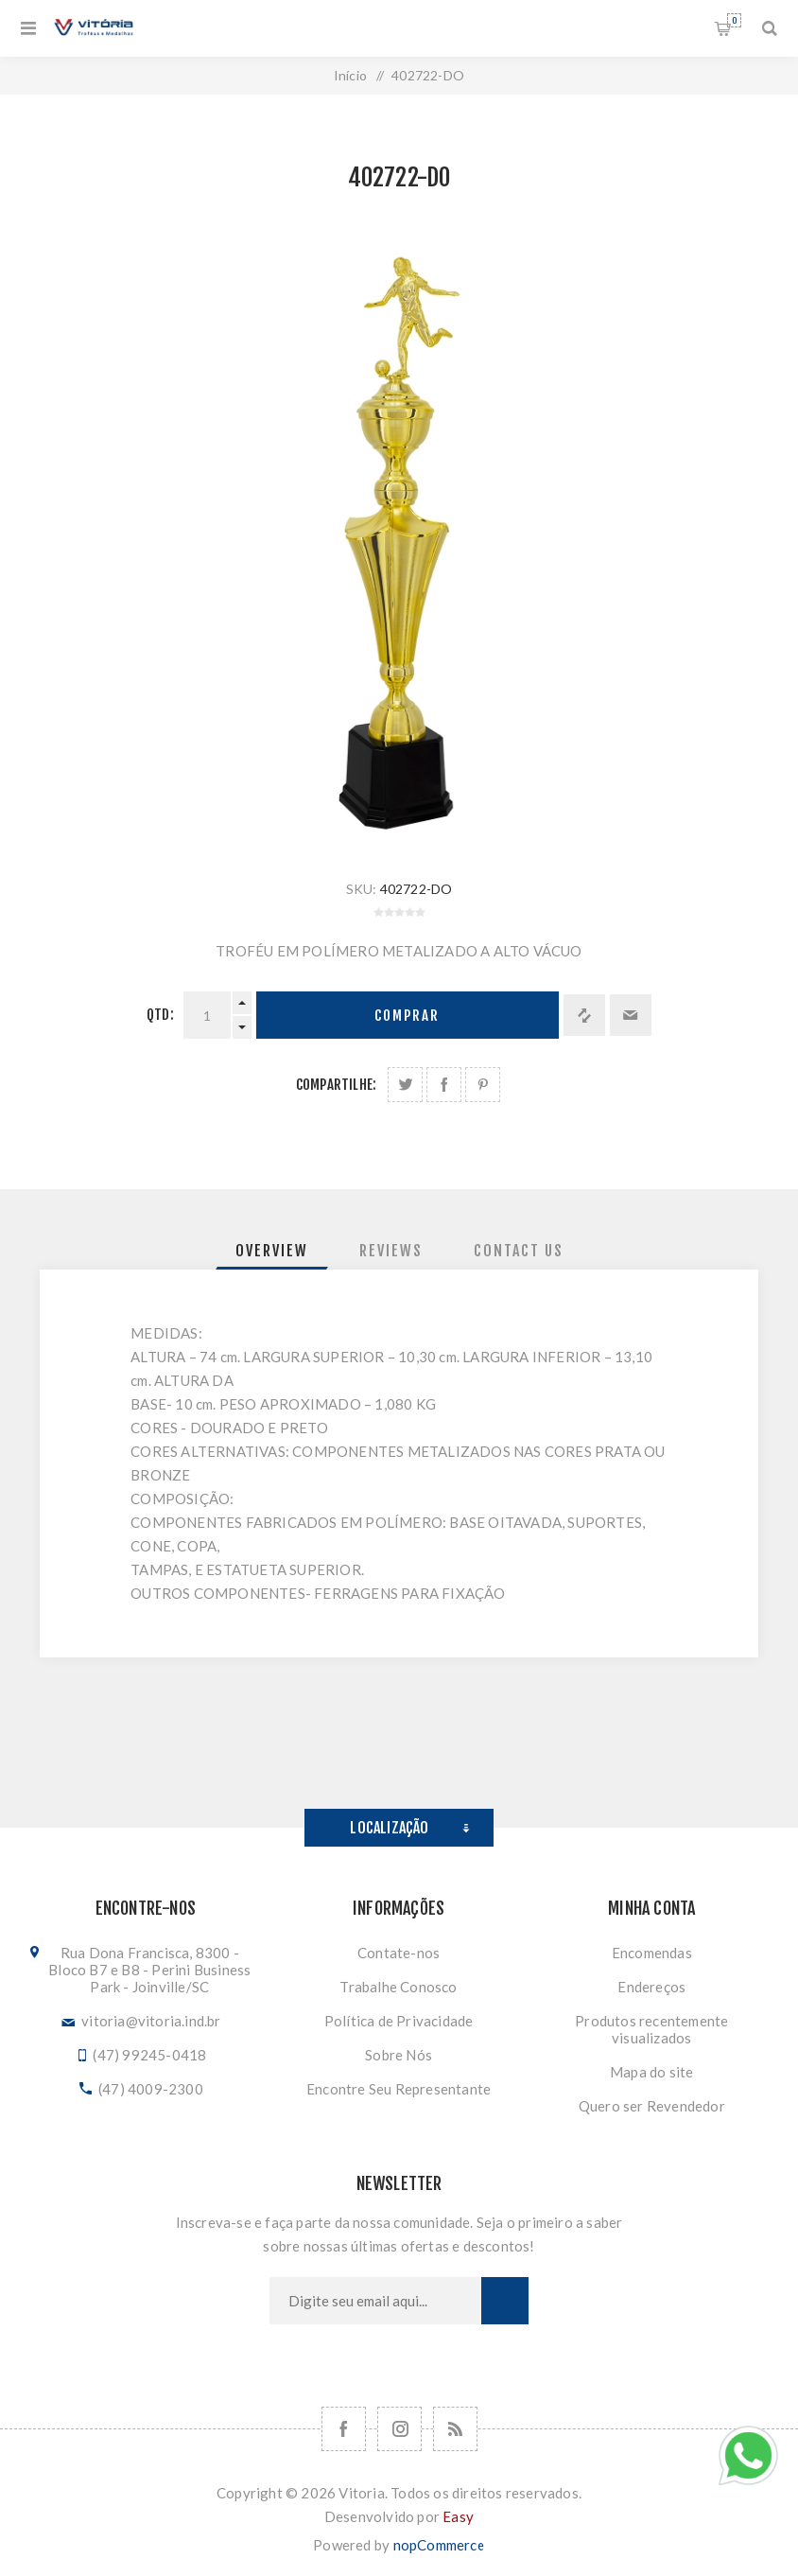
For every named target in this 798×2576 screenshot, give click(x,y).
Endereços (651, 1986)
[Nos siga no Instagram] (399, 2429)
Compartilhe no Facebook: (443, 1084)
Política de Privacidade (399, 2020)
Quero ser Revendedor (652, 2105)
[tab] (272, 1251)
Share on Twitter (405, 1084)
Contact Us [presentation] (519, 1250)
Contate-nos (398, 1952)
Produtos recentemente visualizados (651, 2029)
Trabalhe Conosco (398, 1986)
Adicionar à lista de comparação (584, 1015)
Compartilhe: (336, 1085)
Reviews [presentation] (391, 1250)
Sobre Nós (398, 2054)
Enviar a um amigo (630, 1015)
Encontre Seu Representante (398, 2088)
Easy (458, 2516)
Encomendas (652, 1952)
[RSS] (455, 2429)
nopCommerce (439, 2544)
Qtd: (160, 1015)
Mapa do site (651, 2071)
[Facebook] (343, 2429)
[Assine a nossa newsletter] (375, 2300)
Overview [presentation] (271, 1250)
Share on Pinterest (482, 1084)
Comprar (407, 1016)
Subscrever (505, 2300)
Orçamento (734, 20)
